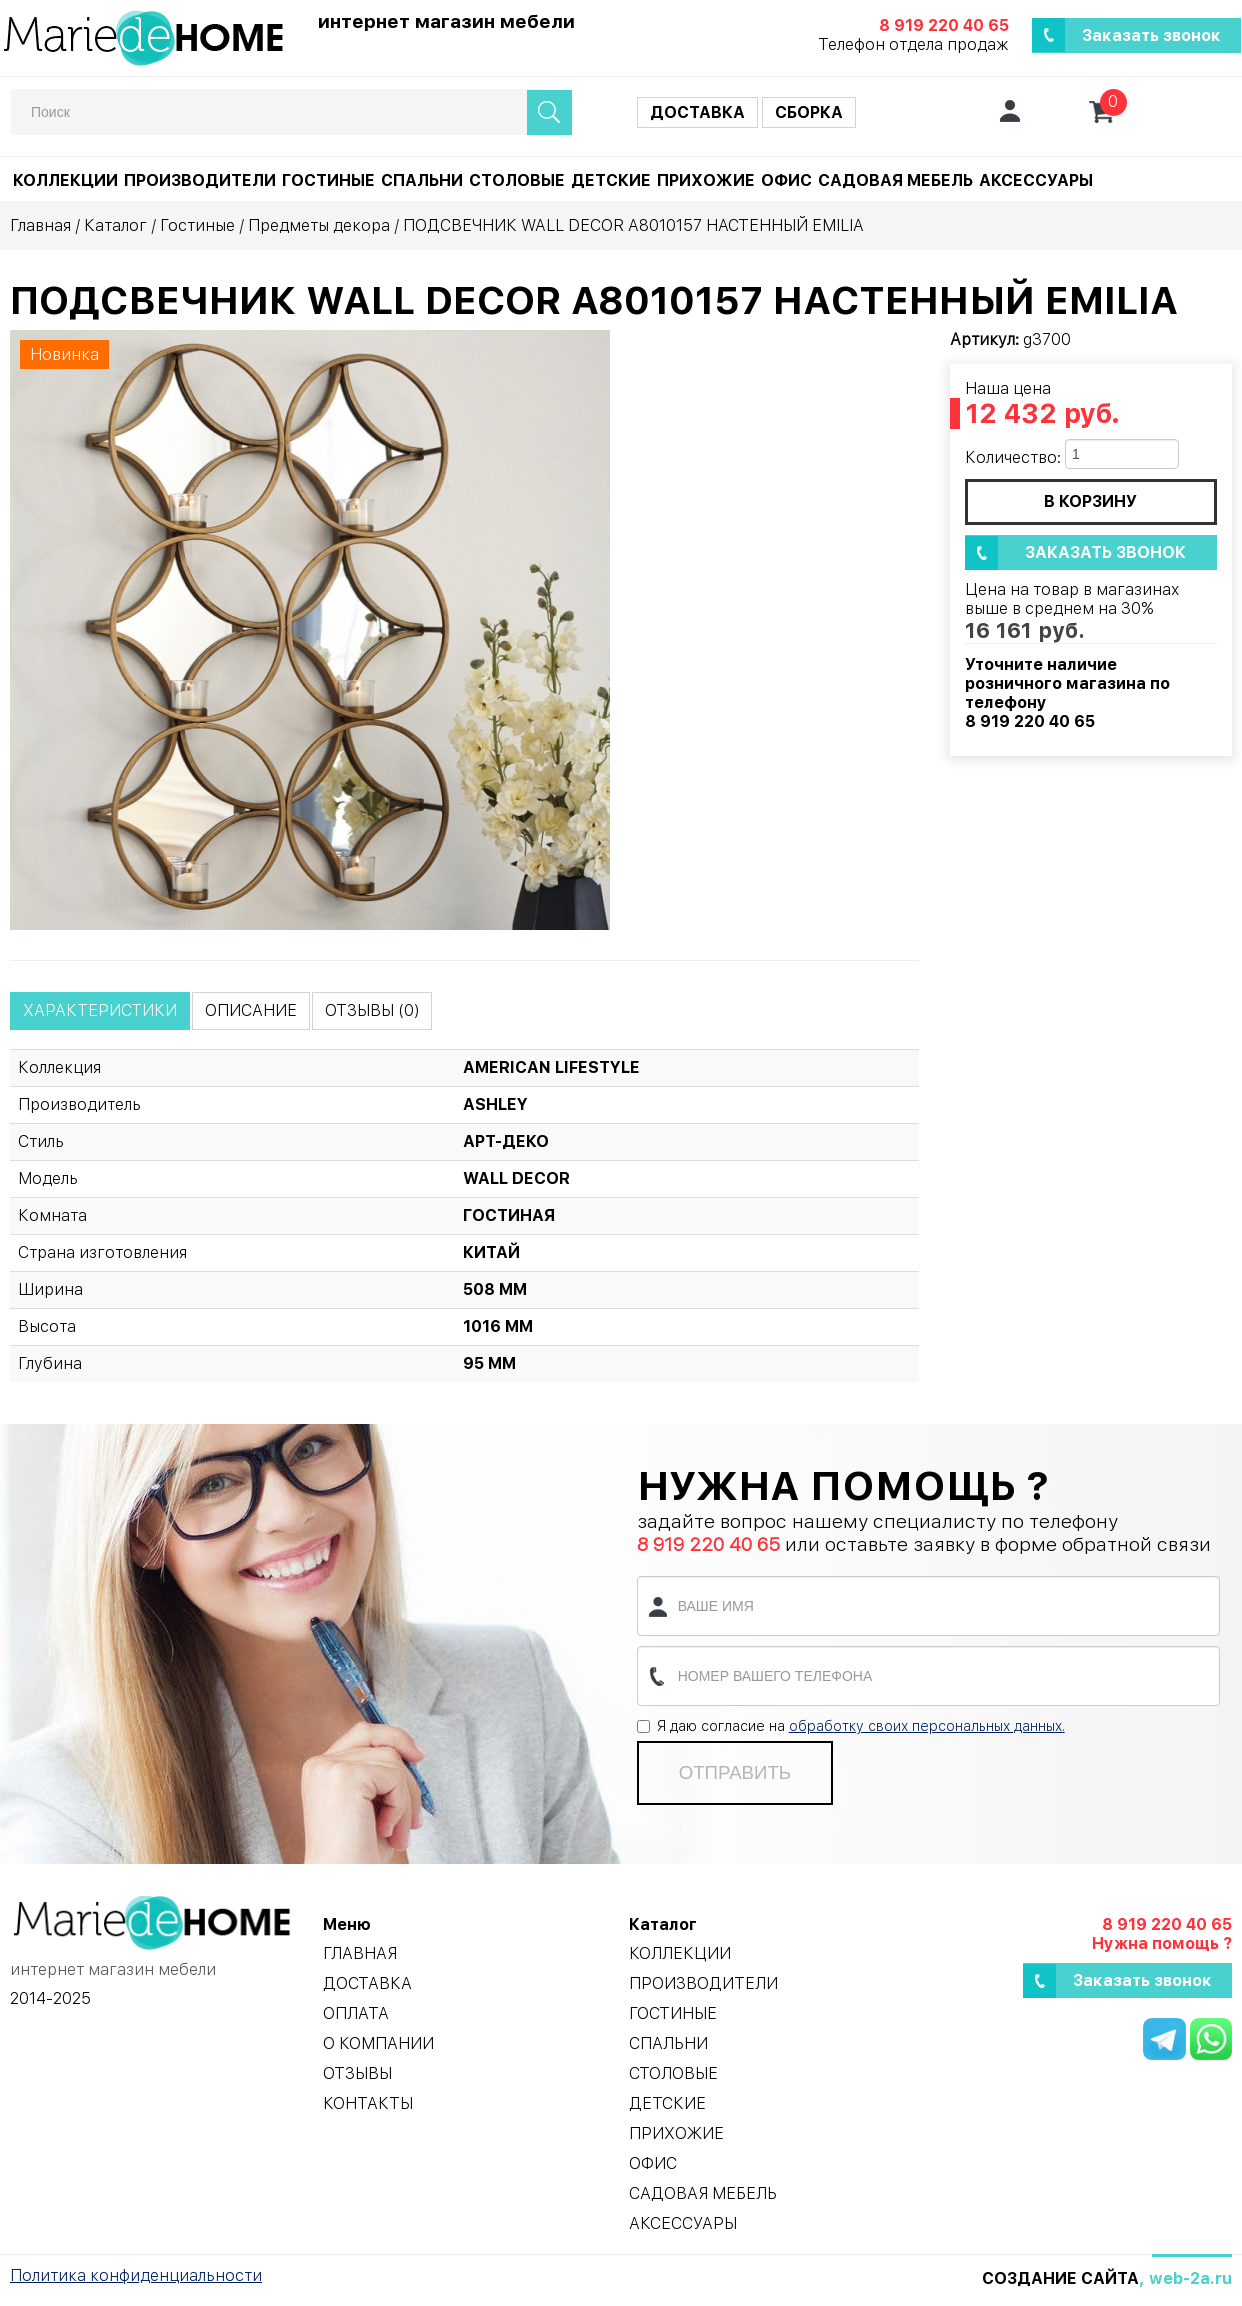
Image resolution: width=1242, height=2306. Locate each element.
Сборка (809, 112)
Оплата (356, 2013)
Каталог (115, 225)
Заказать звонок (1151, 35)
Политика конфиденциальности (136, 2275)
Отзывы (357, 2073)
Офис (786, 180)
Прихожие (706, 180)
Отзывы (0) (372, 1010)
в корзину (1090, 501)
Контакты (368, 2103)
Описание (251, 1010)
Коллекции (65, 180)
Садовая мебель (895, 180)
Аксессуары (1036, 180)
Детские (611, 180)
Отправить (735, 1772)
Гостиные (328, 180)
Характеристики (100, 1010)
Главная (40, 225)
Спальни (422, 180)
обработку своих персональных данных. (927, 1726)
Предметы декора (319, 225)
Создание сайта (1060, 2278)
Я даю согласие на (851, 1726)
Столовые (517, 180)
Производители (200, 180)
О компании (378, 2043)
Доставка (697, 112)
